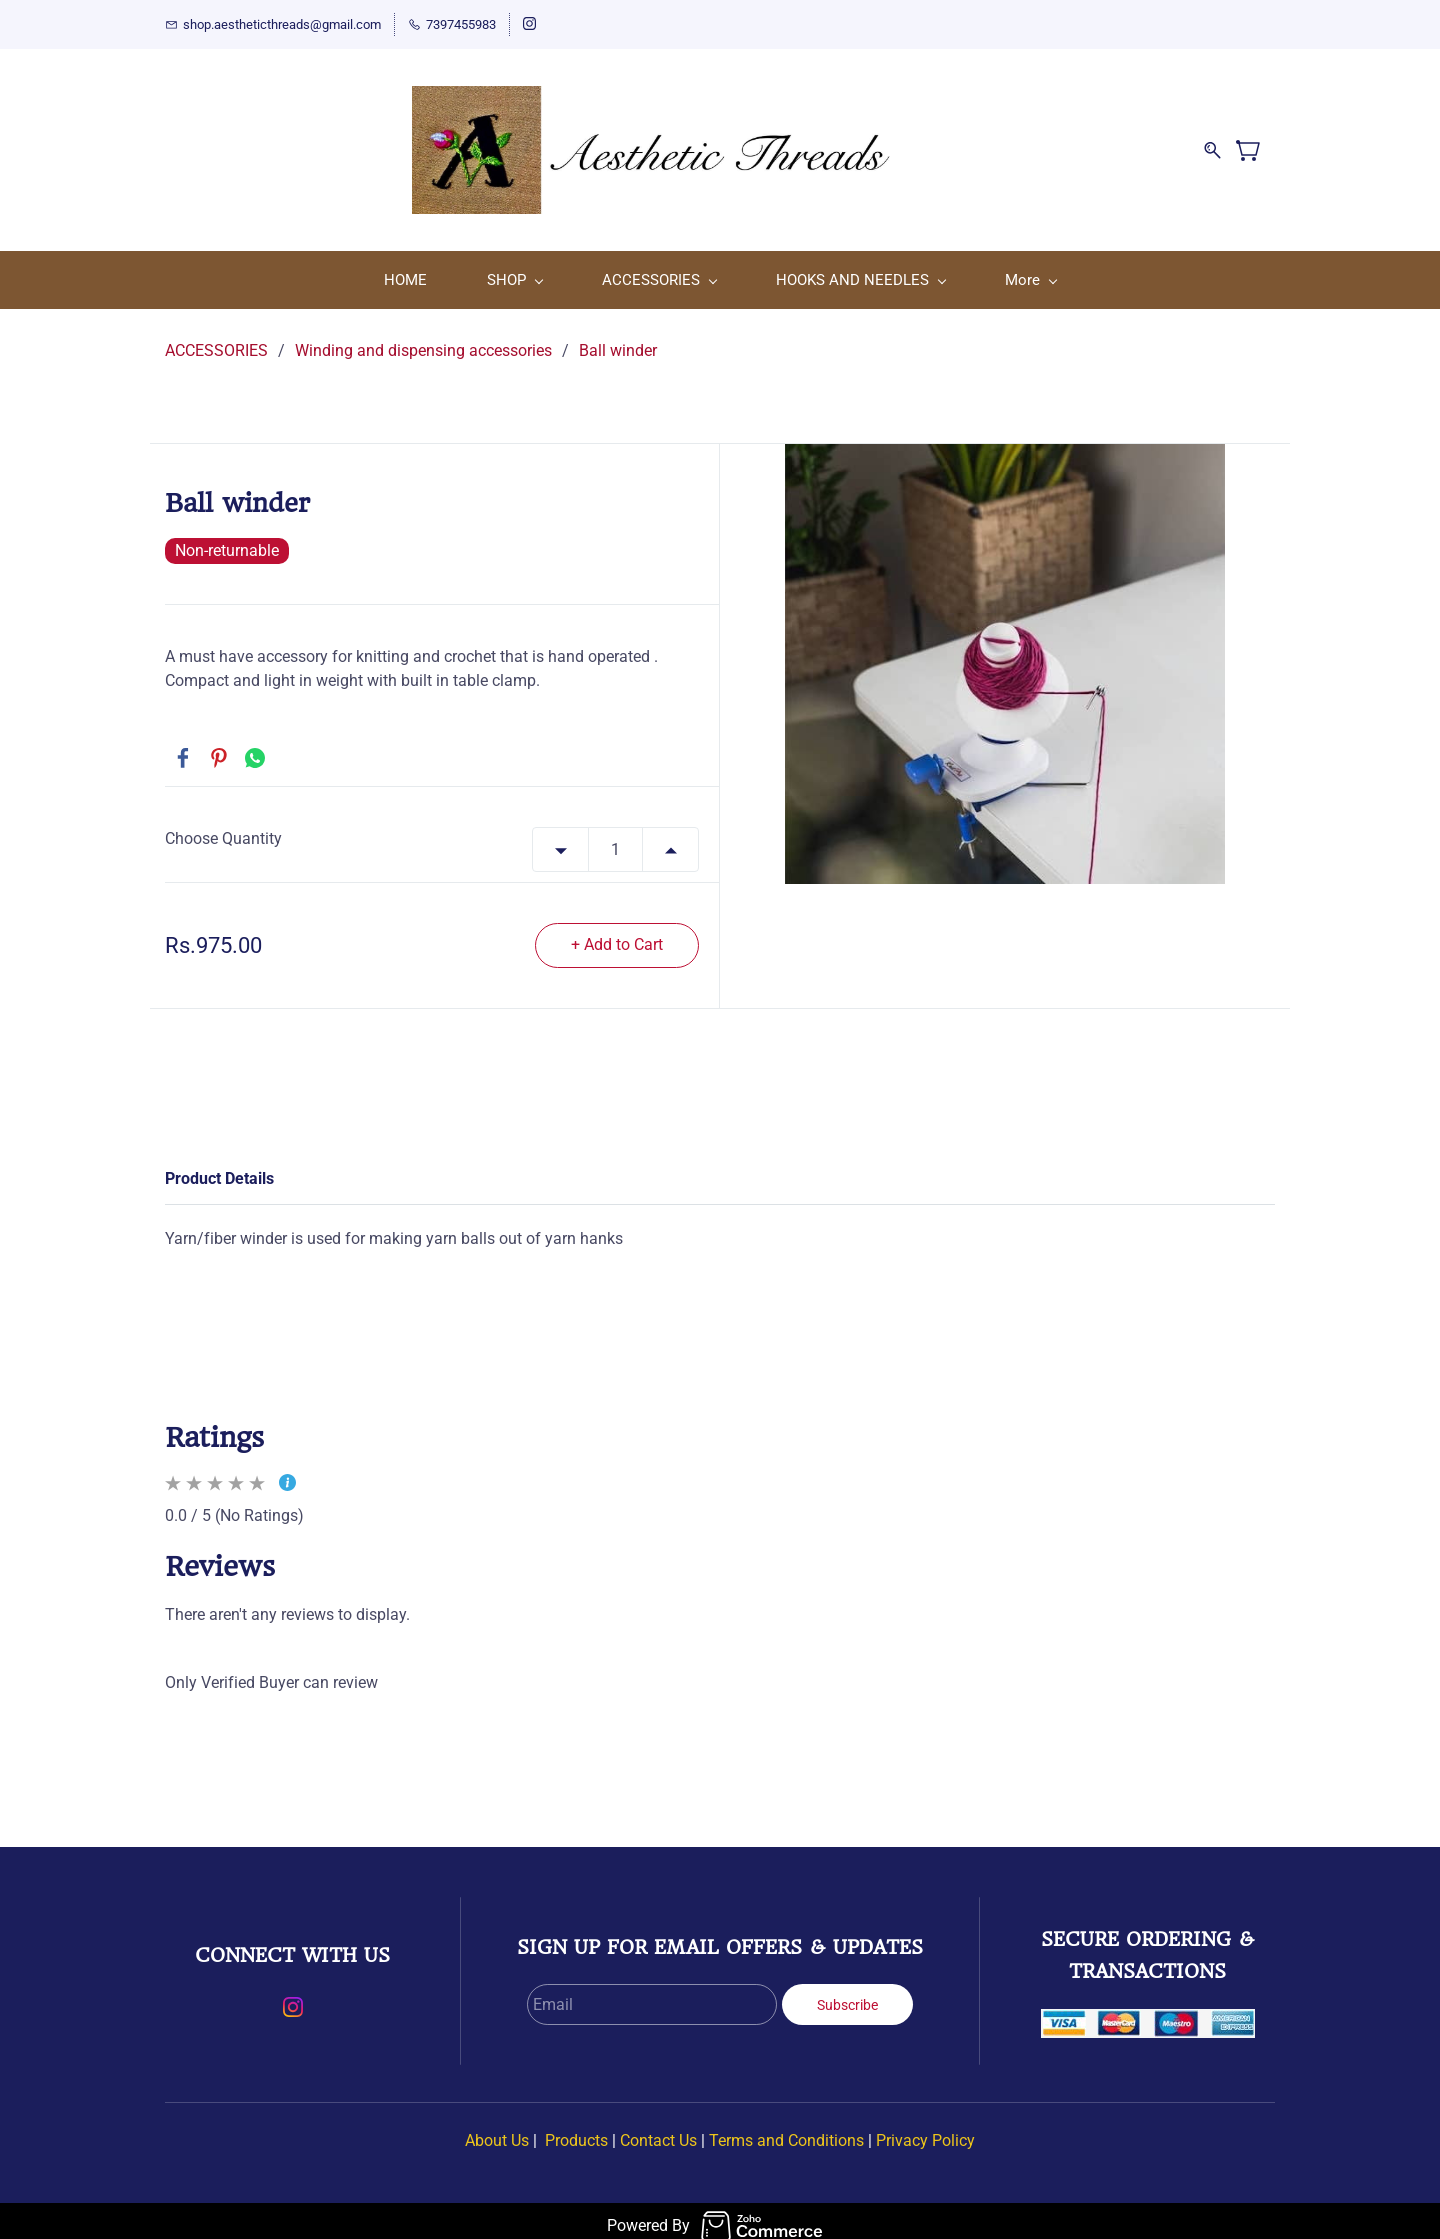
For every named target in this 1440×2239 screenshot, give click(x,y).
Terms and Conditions (786, 2130)
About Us (497, 2130)
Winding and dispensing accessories (423, 340)
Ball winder (618, 340)
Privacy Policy (925, 2130)
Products (576, 2130)
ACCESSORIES (216, 340)
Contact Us (658, 2130)
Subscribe (847, 1995)
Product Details (219, 1168)
